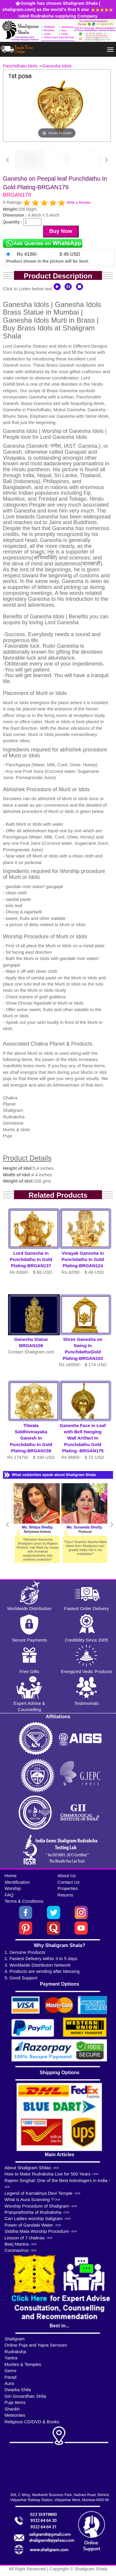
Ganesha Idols (57, 65)
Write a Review (78, 203)
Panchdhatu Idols (20, 65)
